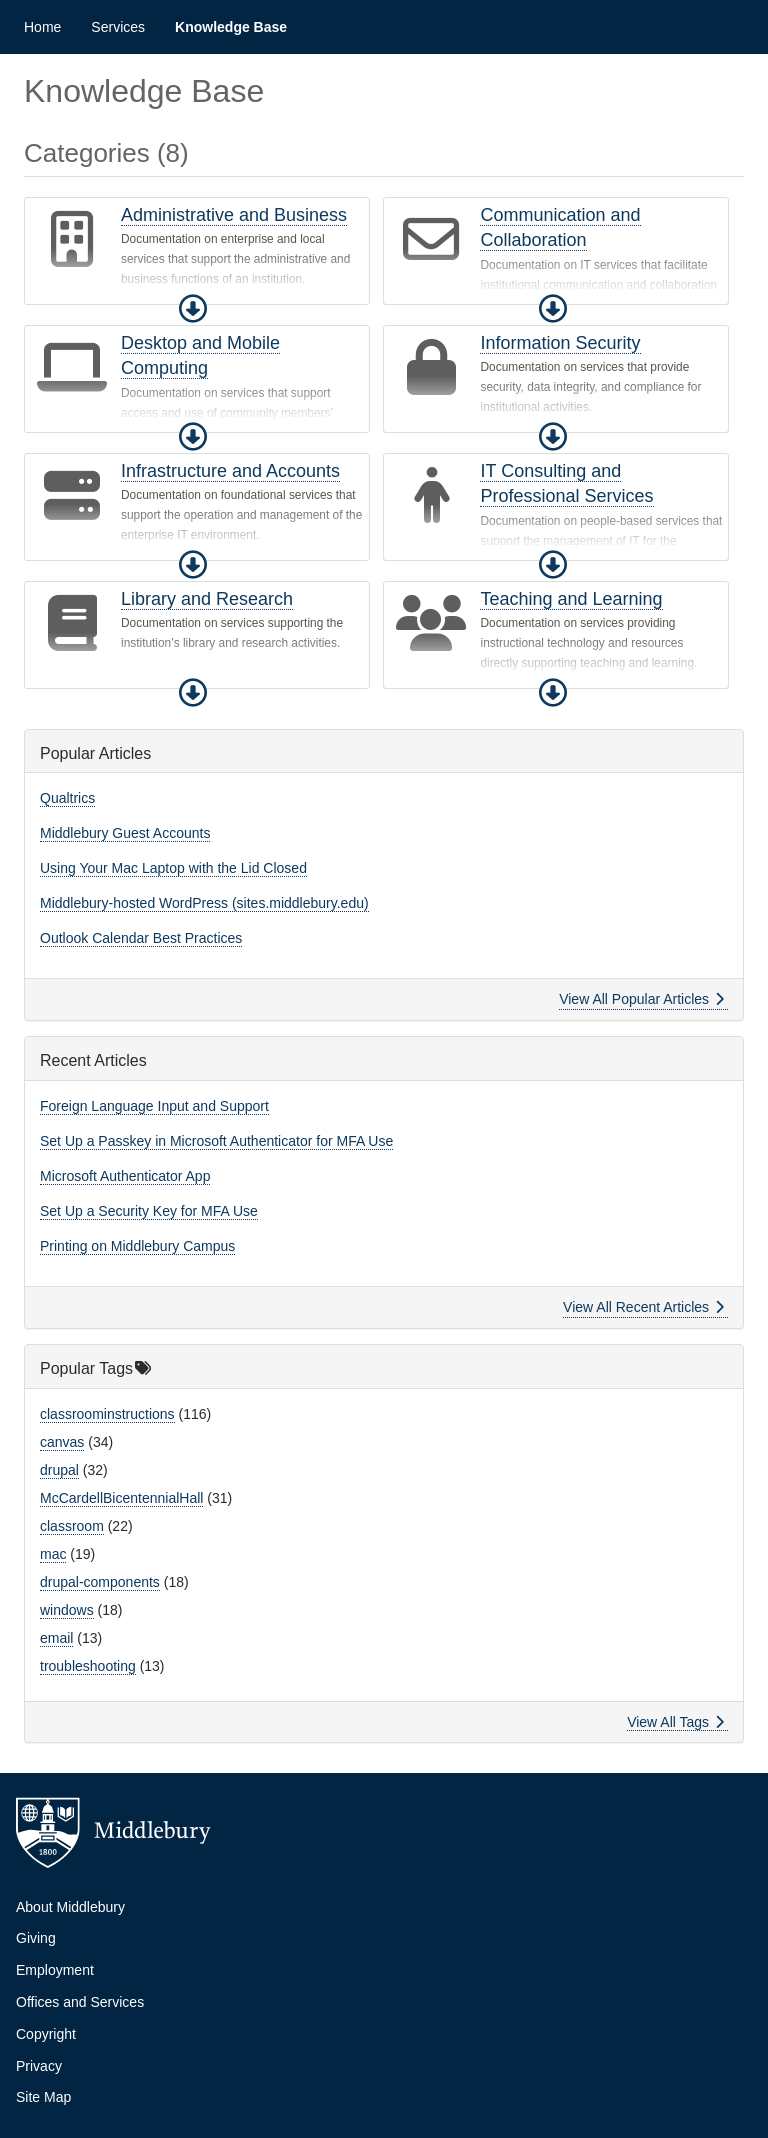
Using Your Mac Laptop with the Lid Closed (173, 868)
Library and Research (207, 599)
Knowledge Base (231, 27)
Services (118, 27)
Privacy (39, 2066)
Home (42, 27)
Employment (55, 1970)
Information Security (560, 343)
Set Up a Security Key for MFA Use (149, 1211)
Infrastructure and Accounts (230, 471)
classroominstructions (107, 1414)
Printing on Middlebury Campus (137, 1246)
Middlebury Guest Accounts (125, 833)
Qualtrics (67, 798)
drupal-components (100, 1582)
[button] (193, 309)
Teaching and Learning (571, 599)
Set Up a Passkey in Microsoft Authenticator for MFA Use (216, 1141)
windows (67, 1610)
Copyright (46, 2034)
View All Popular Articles (641, 999)
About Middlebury (70, 1907)
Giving (36, 1938)
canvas (62, 1442)
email (56, 1638)
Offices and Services (80, 2002)
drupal (59, 1470)
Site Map (43, 2097)
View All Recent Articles (643, 1307)
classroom (72, 1526)
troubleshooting (88, 1666)
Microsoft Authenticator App (125, 1176)
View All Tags (675, 1722)
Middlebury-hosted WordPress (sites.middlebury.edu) (204, 903)
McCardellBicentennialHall (121, 1498)
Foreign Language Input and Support (154, 1106)
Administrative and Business (234, 215)
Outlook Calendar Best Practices (141, 938)
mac (53, 1554)
